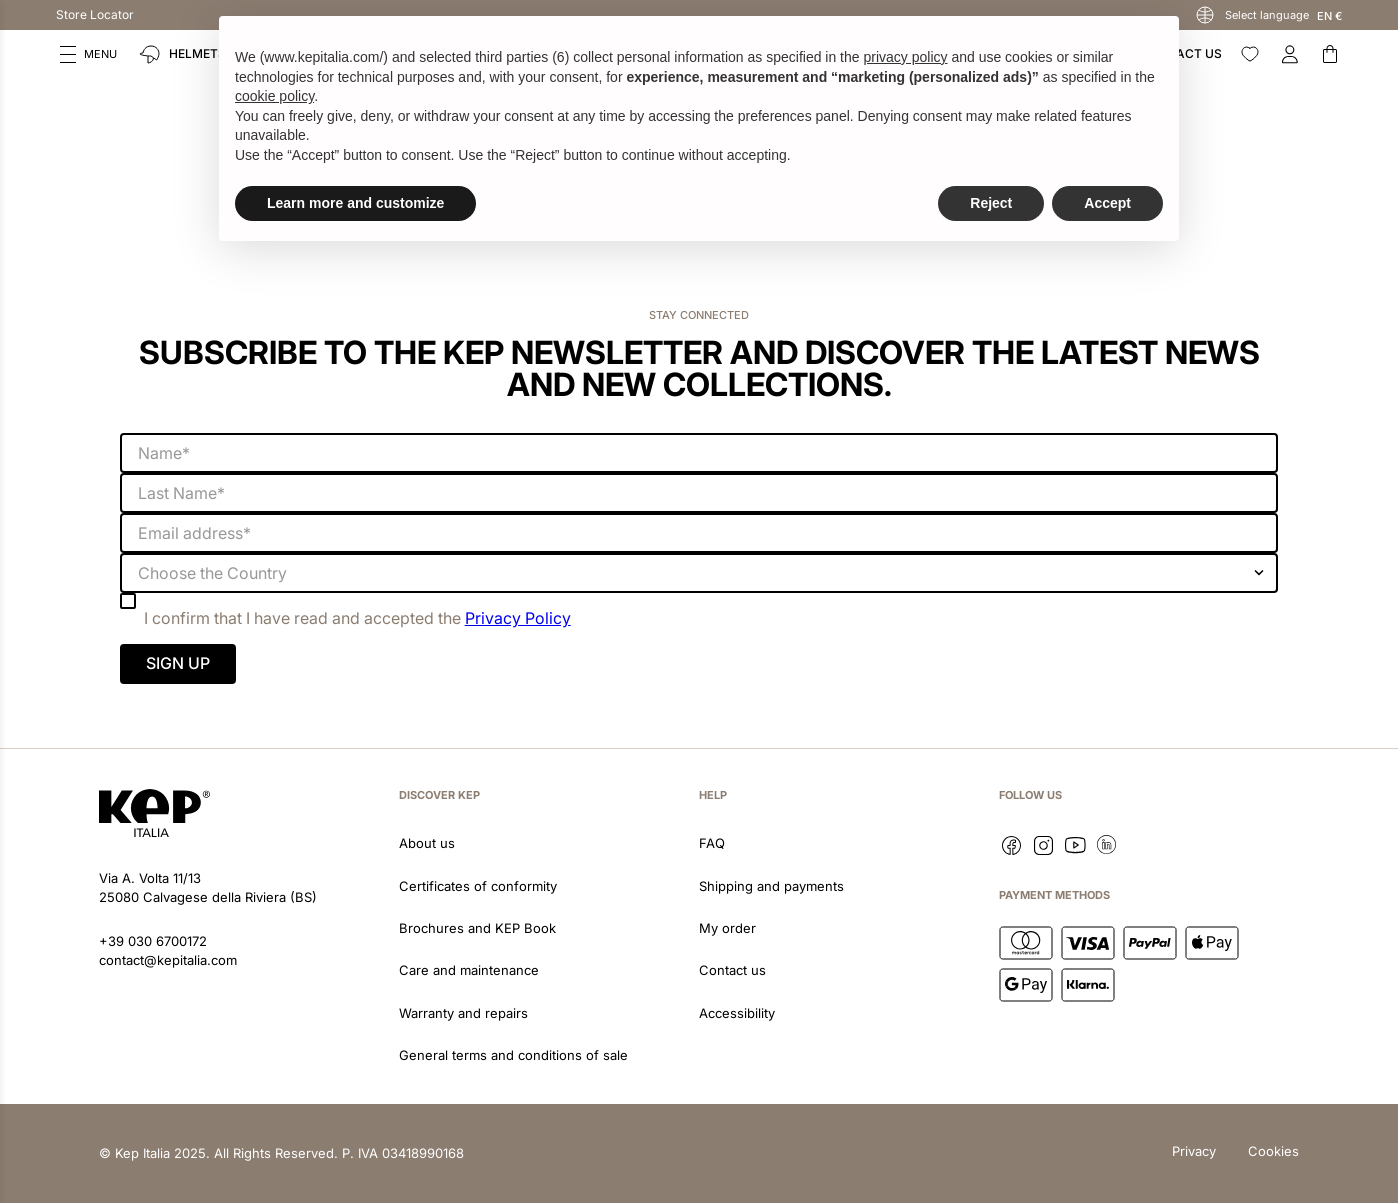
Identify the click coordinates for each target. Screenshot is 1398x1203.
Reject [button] (991, 203)
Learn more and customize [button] (355, 203)
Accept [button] (1107, 203)
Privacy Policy (518, 618)
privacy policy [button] (905, 57)
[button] (88, 54)
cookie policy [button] (274, 96)
